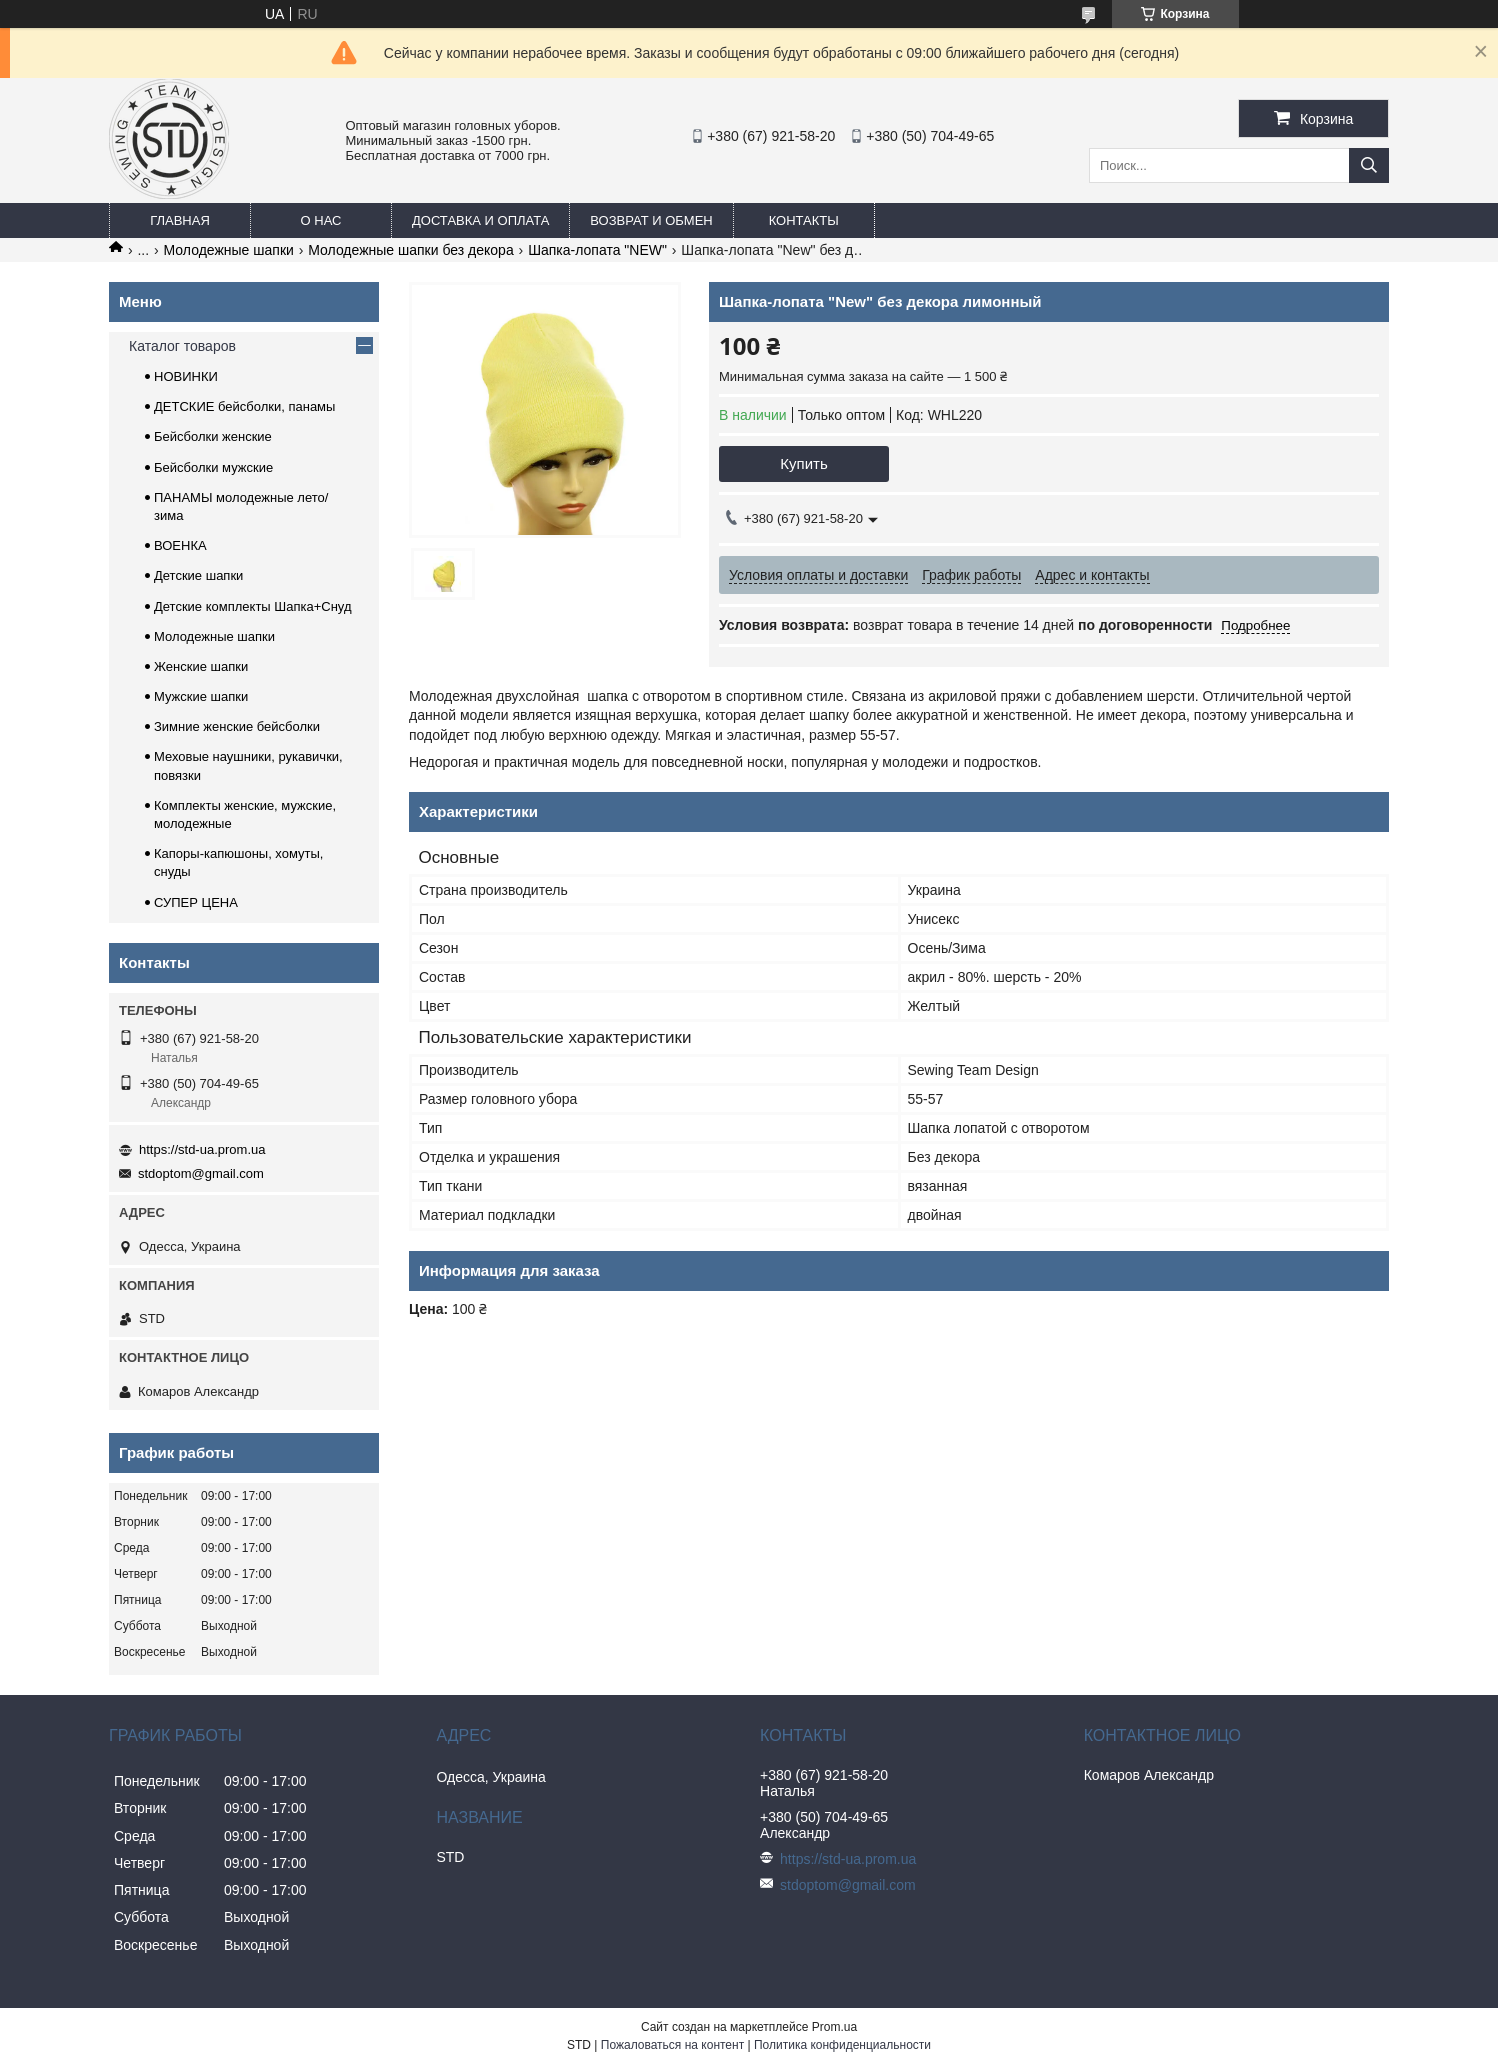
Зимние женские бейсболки (237, 726)
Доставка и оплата (480, 220)
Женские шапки (201, 666)
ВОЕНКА (180, 545)
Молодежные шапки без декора (410, 250)
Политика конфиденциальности (842, 2045)
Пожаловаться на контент (672, 2045)
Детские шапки (198, 575)
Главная (180, 220)
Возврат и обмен (651, 220)
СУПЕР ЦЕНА (196, 902)
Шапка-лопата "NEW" (597, 250)
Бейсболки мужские (213, 467)
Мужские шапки (201, 696)
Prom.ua (834, 2027)
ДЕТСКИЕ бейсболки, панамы (244, 406)
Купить (803, 463)
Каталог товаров (182, 346)
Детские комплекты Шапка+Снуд (253, 606)
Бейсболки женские (213, 436)
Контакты (804, 220)
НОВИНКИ (186, 376)
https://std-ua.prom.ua (202, 1149)
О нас (321, 220)
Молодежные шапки (229, 250)
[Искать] (1369, 165)
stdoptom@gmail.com (201, 1173)
